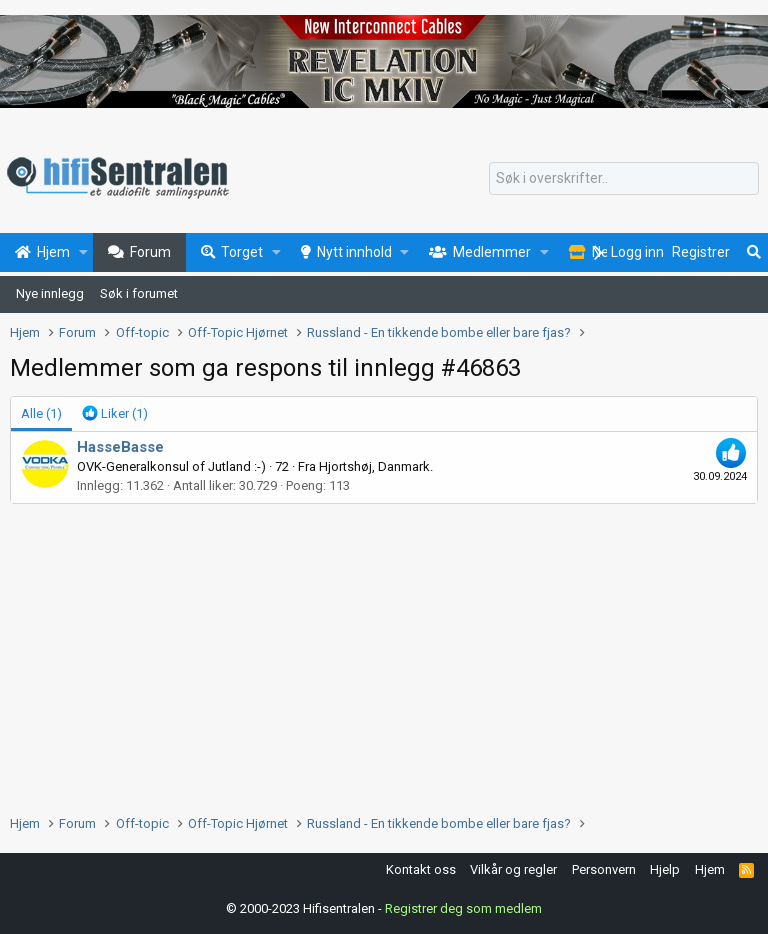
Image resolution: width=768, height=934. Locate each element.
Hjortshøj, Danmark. (376, 466)
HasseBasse (120, 447)
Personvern (604, 869)
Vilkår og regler (513, 869)
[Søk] (624, 179)
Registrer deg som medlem (463, 908)
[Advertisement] (384, 654)
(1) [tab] (41, 413)
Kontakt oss (421, 869)
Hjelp (665, 869)
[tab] (115, 414)
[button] (83, 253)
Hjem (710, 869)
